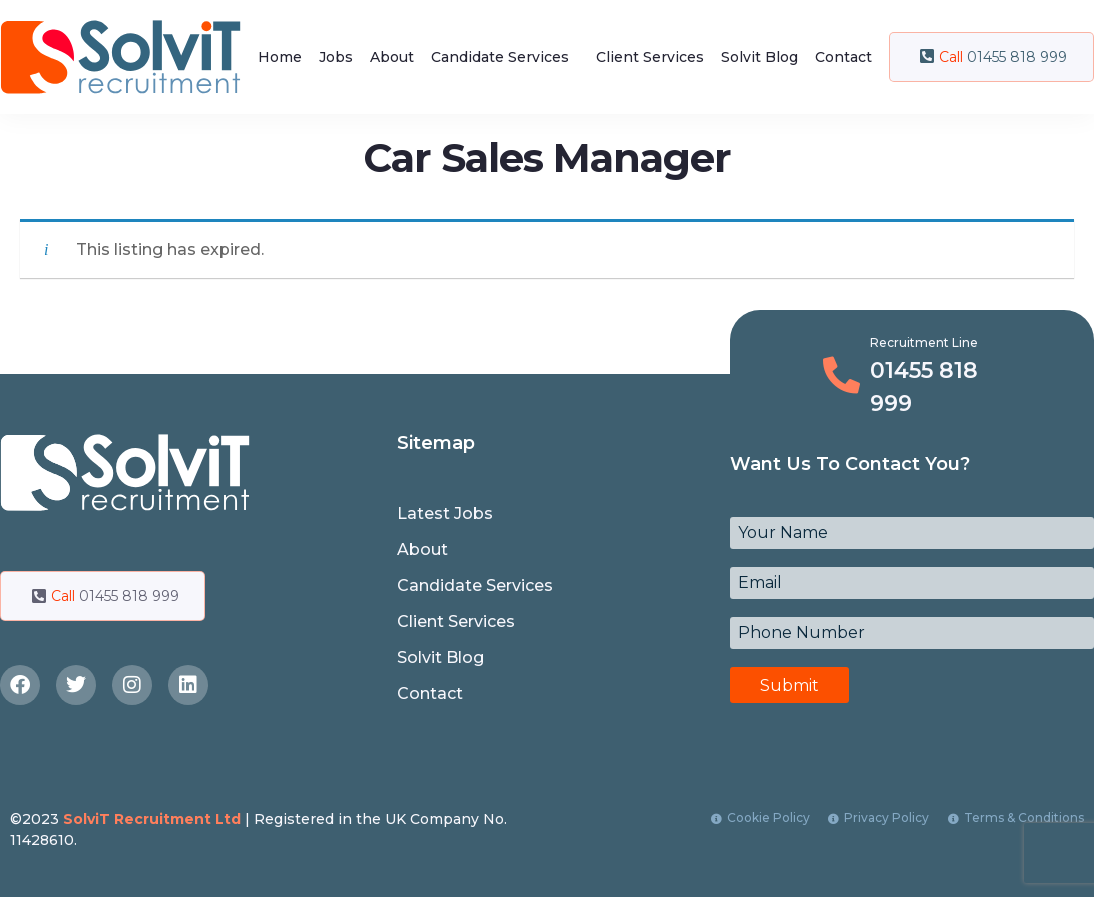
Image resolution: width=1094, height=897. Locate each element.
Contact (843, 57)
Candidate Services (500, 57)
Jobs (336, 57)
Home (280, 57)
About (392, 57)
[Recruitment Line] (841, 375)
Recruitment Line (924, 342)
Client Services (650, 57)
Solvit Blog (759, 57)
